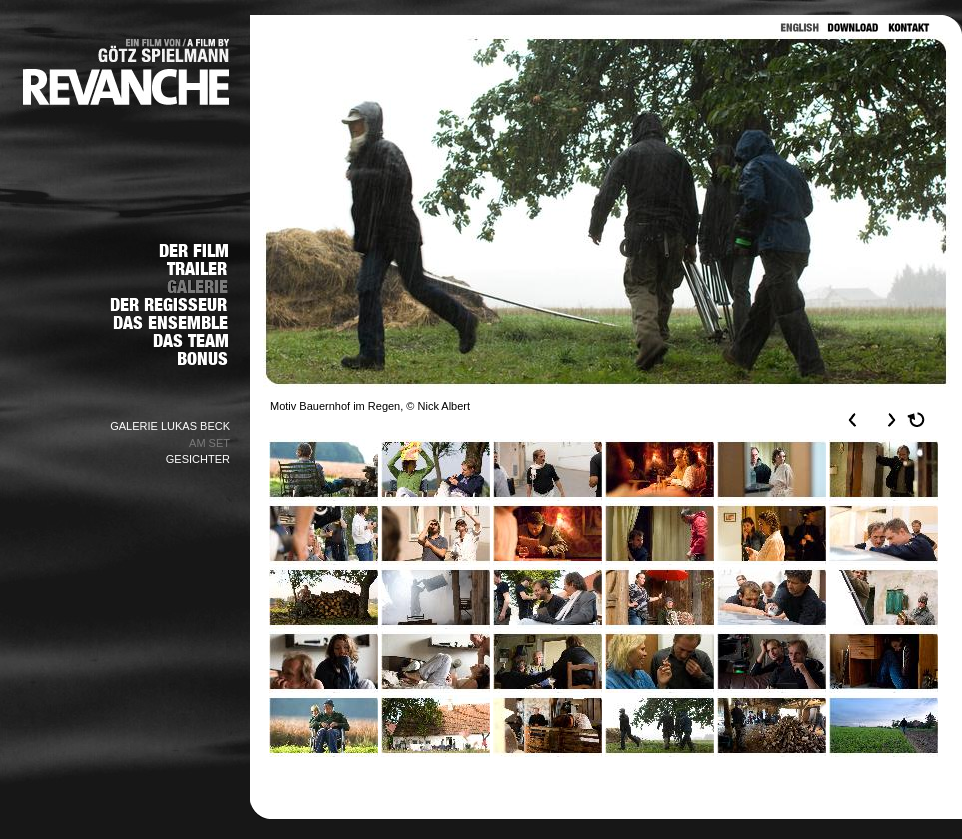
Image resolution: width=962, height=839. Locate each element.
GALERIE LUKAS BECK (170, 426)
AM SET (209, 443)
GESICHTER (198, 459)
